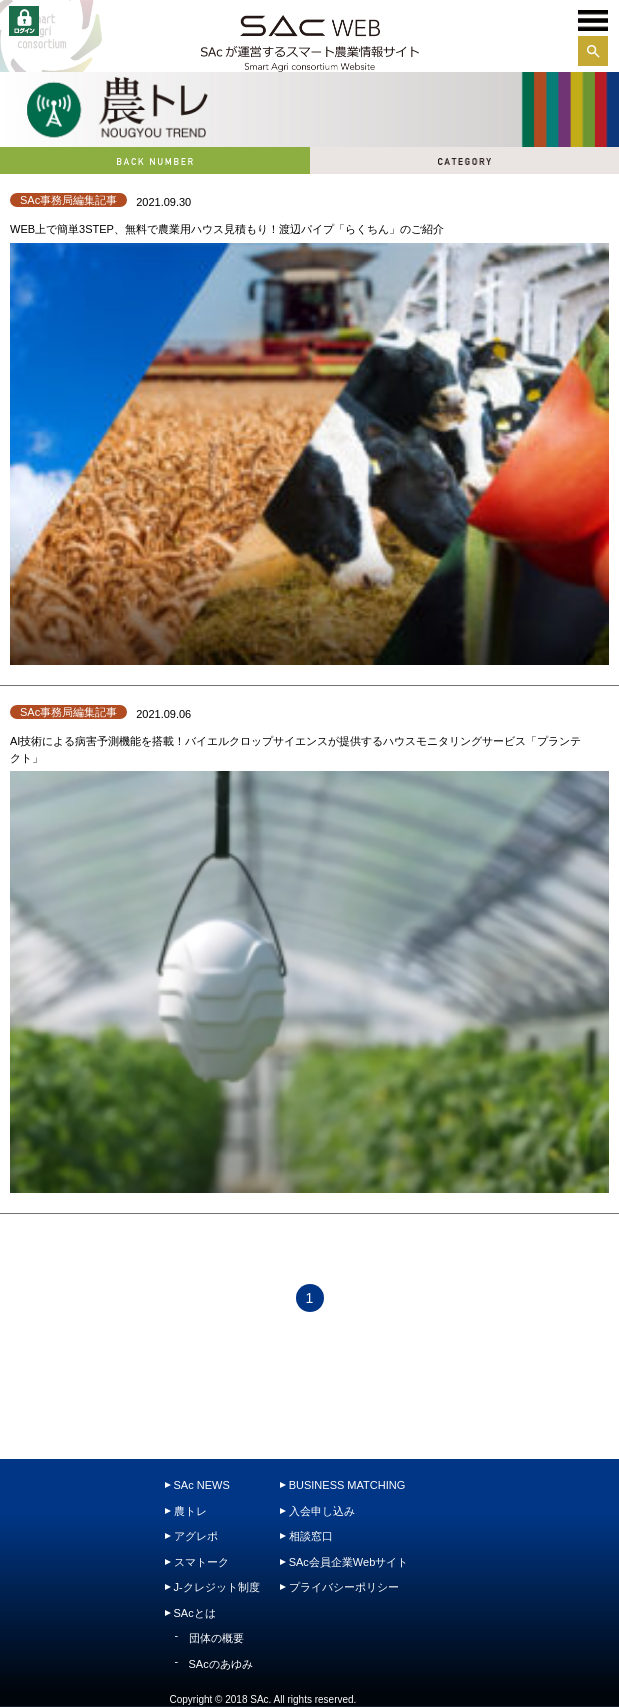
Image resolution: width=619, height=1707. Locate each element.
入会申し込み (322, 1511)
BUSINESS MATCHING (347, 1485)
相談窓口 (311, 1536)
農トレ (190, 1511)
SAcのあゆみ (221, 1664)
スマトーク (201, 1562)
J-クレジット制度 (217, 1587)
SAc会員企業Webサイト (349, 1562)
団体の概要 (216, 1638)
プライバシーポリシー (344, 1587)
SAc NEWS (202, 1485)
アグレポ (196, 1536)
